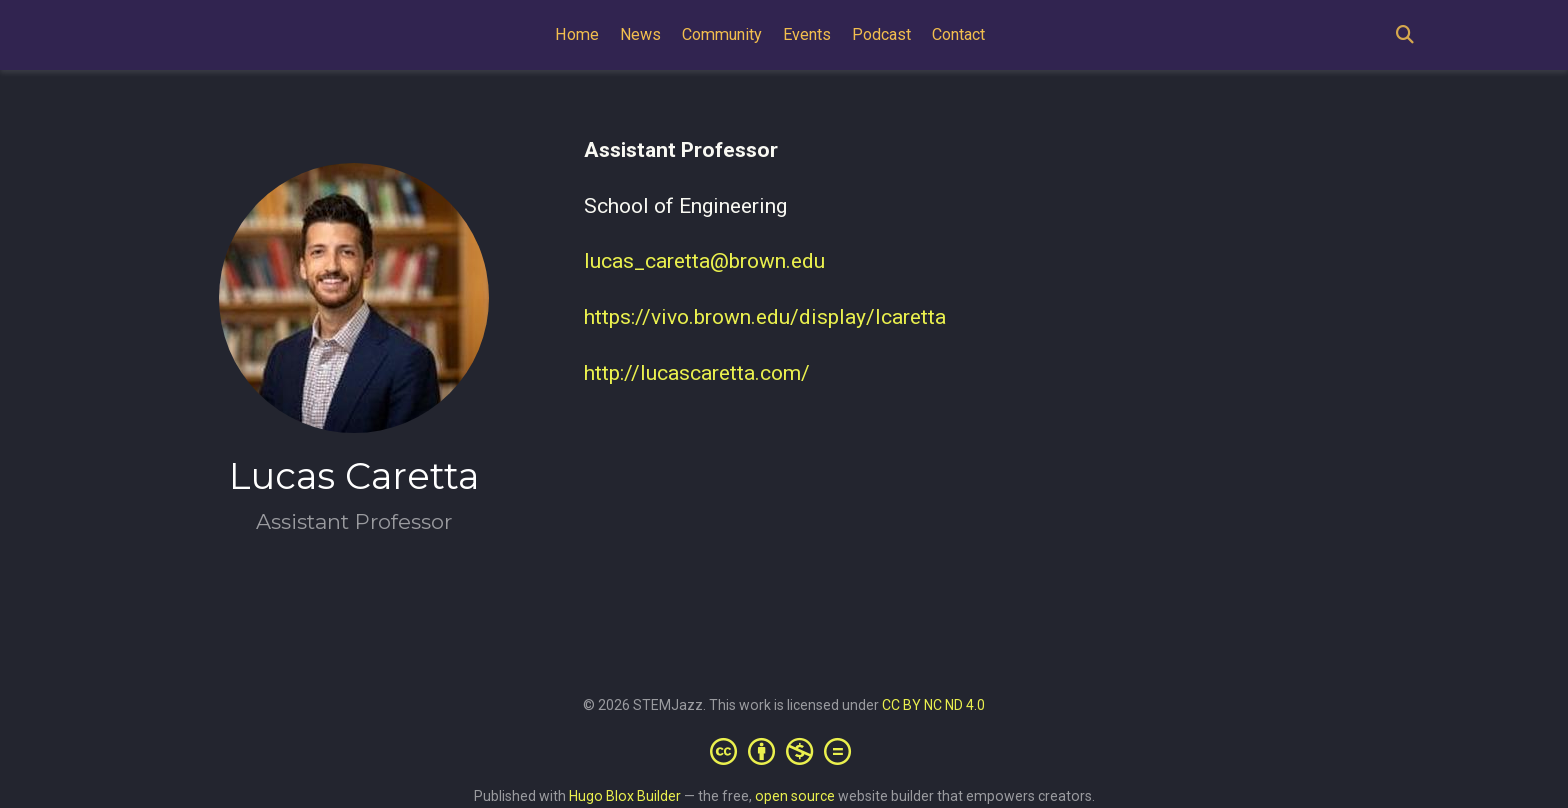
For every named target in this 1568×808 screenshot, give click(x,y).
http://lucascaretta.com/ (697, 373)
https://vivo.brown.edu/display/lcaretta (765, 317)
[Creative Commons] (784, 751)
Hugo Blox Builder (625, 796)
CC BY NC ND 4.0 (933, 705)
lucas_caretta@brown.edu (704, 261)
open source (795, 796)
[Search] (1405, 35)
